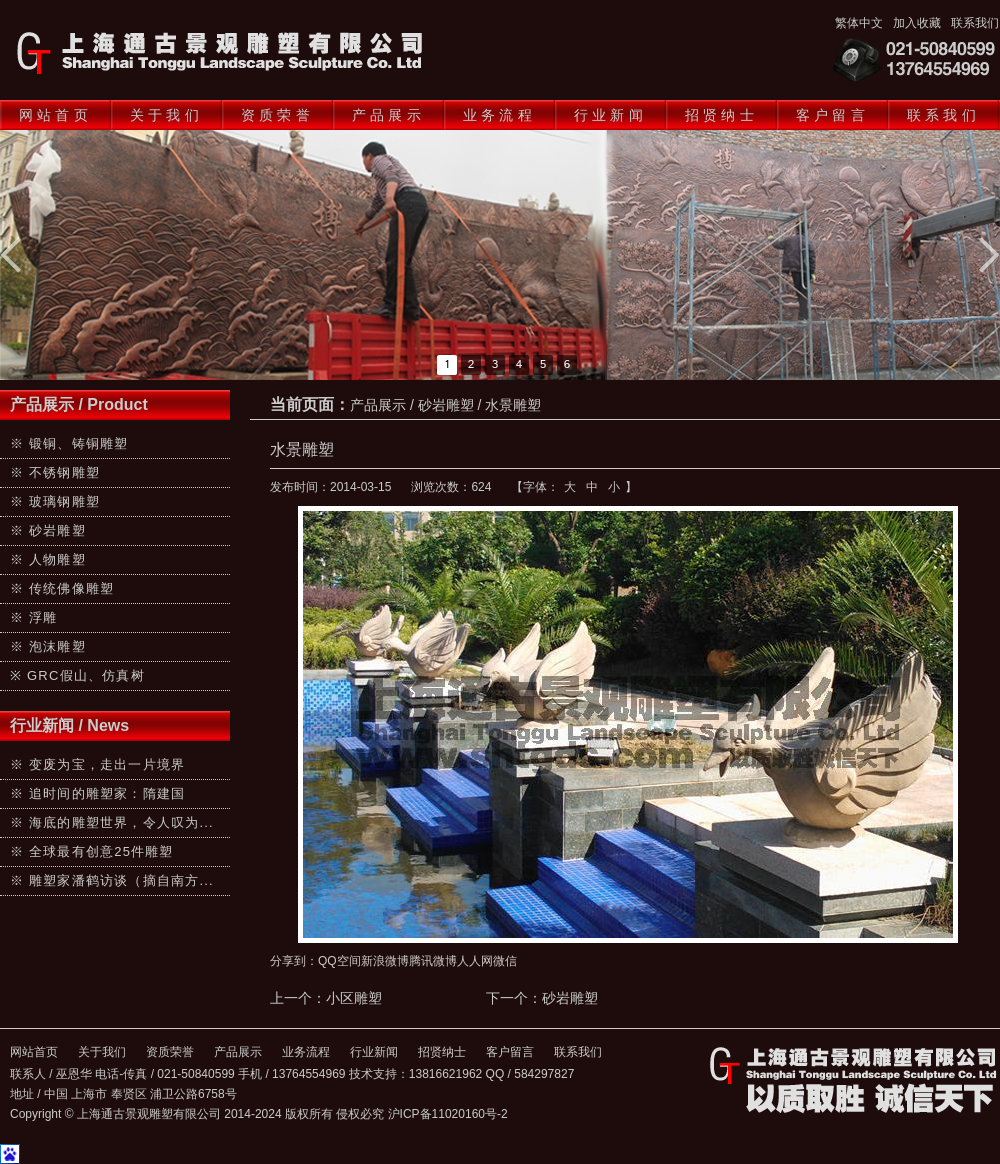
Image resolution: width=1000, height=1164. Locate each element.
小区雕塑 (354, 998)
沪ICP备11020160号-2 (448, 1114)
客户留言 (832, 115)
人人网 (475, 961)
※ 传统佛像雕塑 (62, 588)
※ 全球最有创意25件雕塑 (92, 851)
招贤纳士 (721, 115)
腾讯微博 (433, 961)
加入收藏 (917, 23)
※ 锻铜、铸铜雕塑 (69, 443)
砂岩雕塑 (446, 405)
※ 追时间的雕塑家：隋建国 (97, 793)
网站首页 (55, 115)
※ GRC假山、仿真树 (77, 675)
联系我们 (975, 23)
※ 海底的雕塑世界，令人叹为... (112, 822)
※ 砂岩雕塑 (48, 530)
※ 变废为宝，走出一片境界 (97, 764)
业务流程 (499, 115)
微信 (505, 961)
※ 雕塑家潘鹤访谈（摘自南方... (112, 880)
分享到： (294, 961)
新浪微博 (385, 961)
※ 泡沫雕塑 (48, 646)
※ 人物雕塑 (48, 559)
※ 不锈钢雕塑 (55, 472)
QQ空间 (339, 961)
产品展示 (388, 115)
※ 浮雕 (33, 617)
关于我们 (166, 115)
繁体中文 (859, 23)
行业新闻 (610, 115)
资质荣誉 (277, 115)
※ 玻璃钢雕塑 (55, 501)
